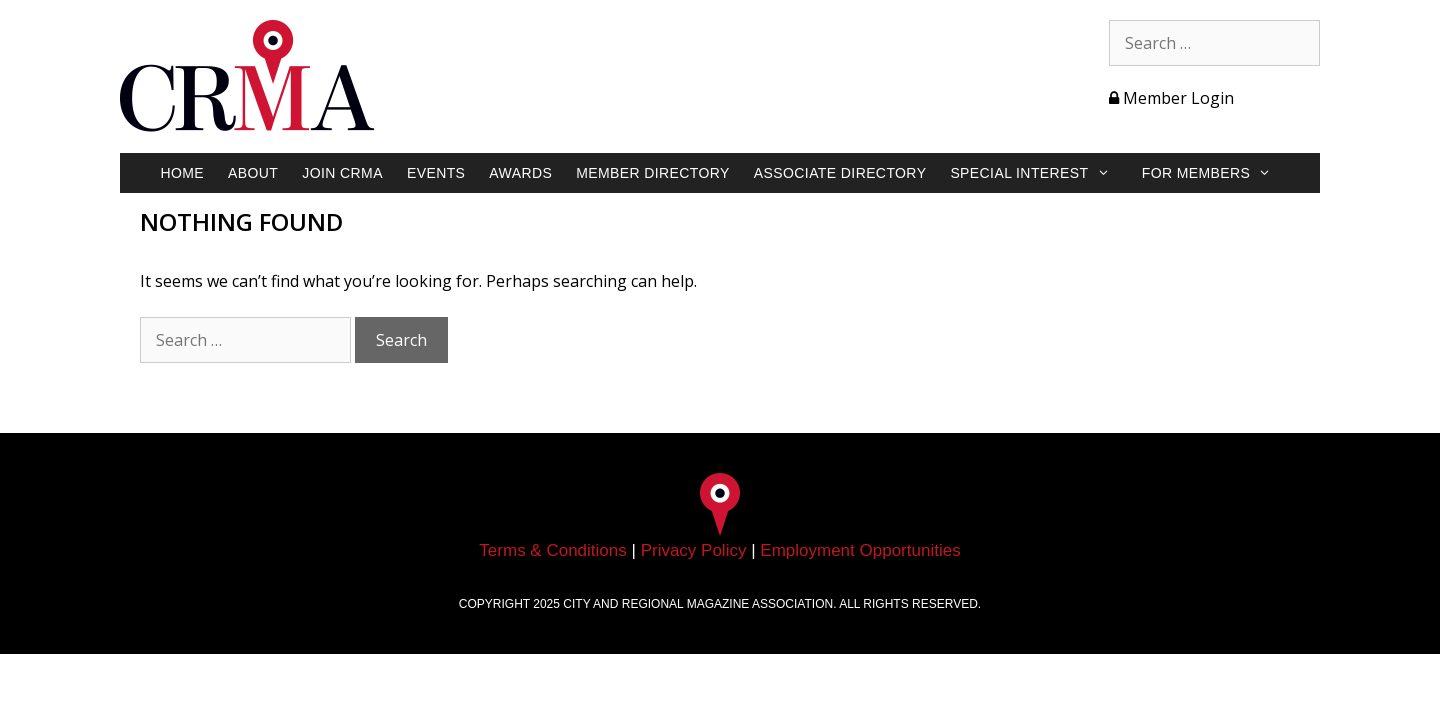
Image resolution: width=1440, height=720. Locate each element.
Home (182, 173)
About (253, 173)
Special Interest (1039, 173)
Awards (520, 173)
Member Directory (653, 173)
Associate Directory (840, 173)
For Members (1217, 173)
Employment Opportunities (860, 550)
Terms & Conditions (552, 550)
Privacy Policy (694, 550)
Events (436, 173)
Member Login (1171, 98)
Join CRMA (342, 173)
